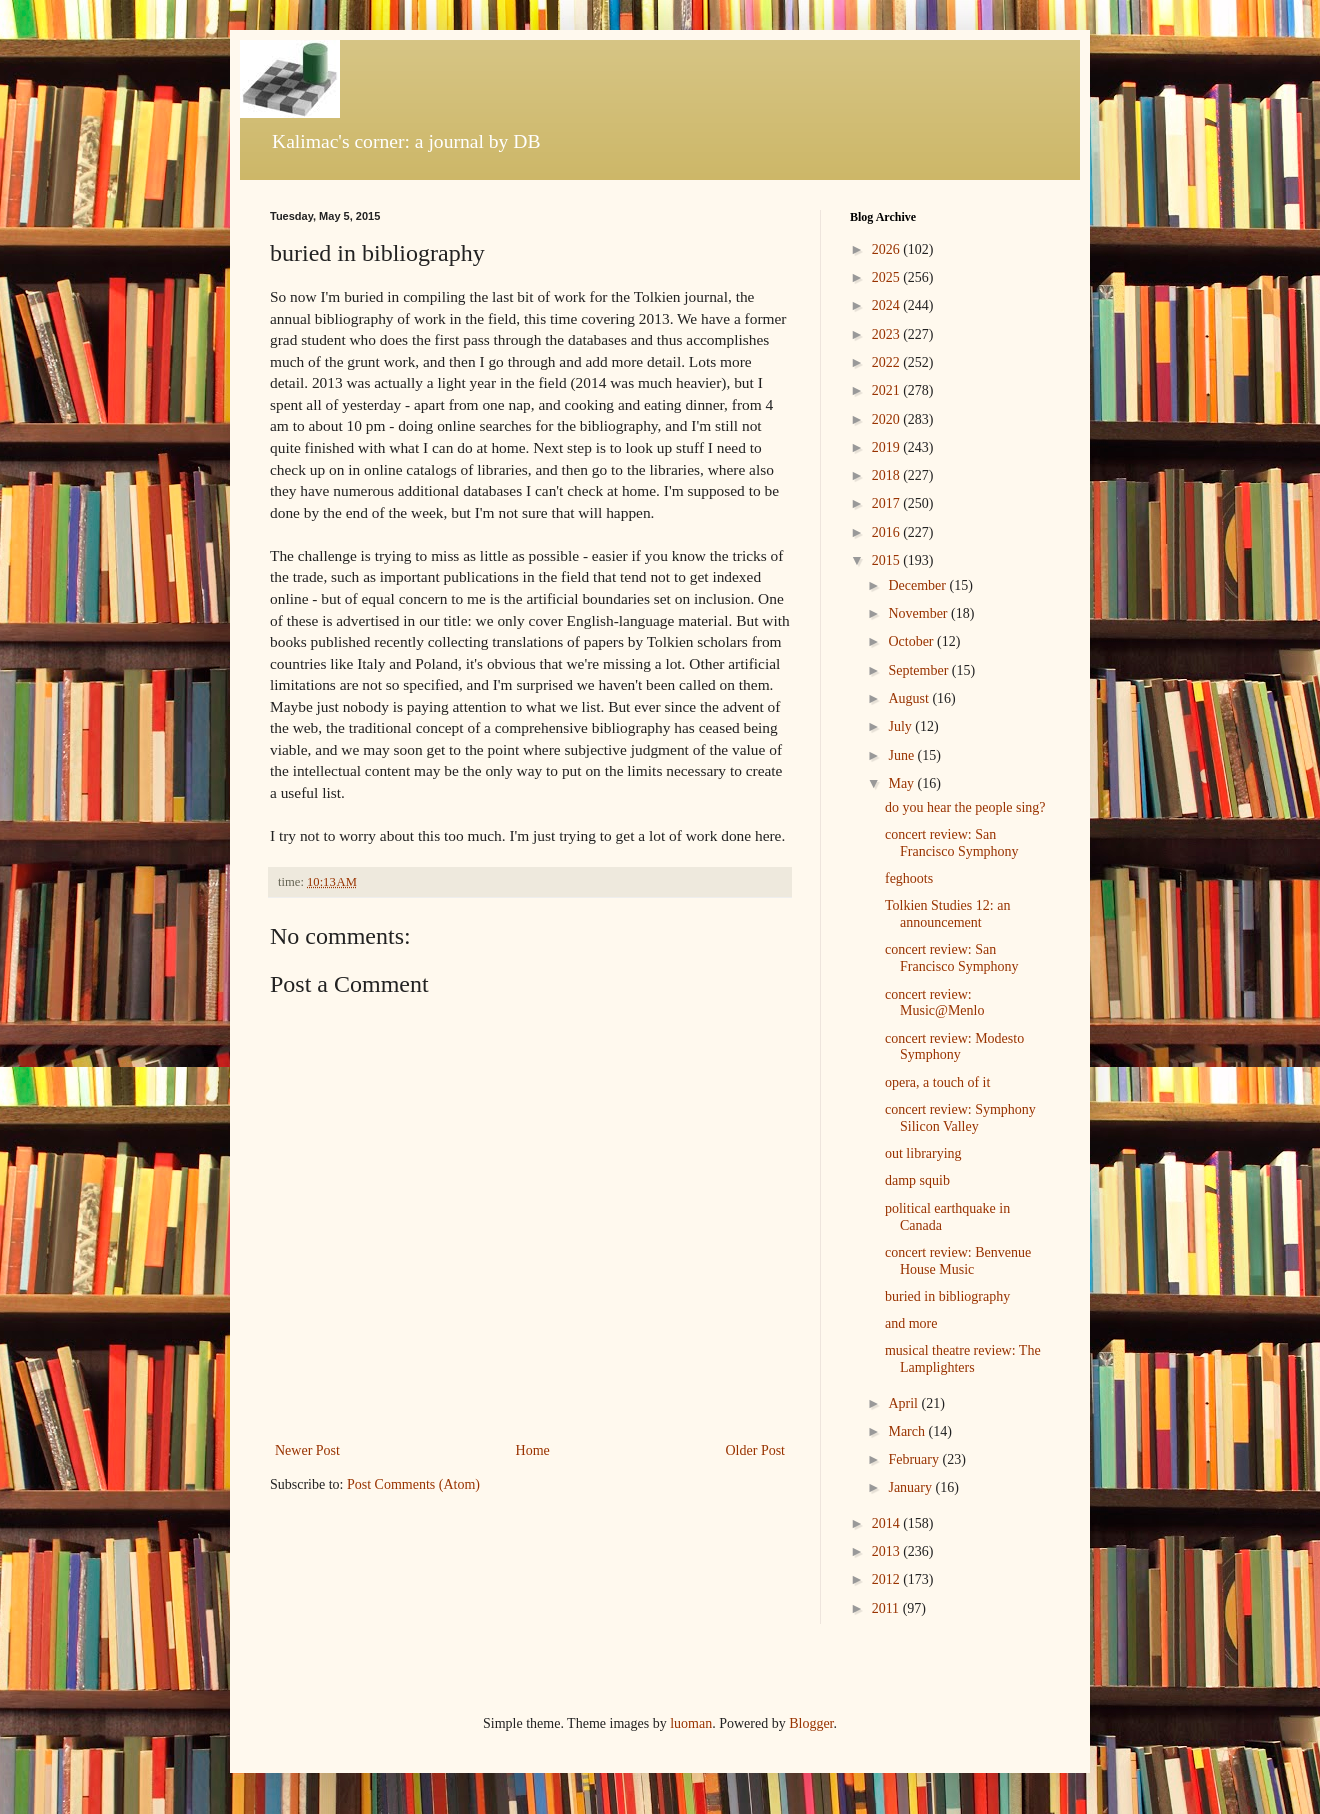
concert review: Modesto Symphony (954, 1047)
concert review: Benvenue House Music (958, 1261)
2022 (888, 362)
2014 (888, 1523)
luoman (691, 1723)
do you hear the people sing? (965, 807)
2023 (888, 334)
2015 (888, 560)
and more (911, 1323)
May (902, 783)
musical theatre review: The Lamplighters (963, 1359)
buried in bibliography (947, 1296)
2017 (888, 503)
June (902, 755)
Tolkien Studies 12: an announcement (947, 914)
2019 (888, 447)
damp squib (917, 1180)
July (901, 726)
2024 (888, 305)
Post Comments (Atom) (413, 1484)
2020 (888, 419)
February (915, 1459)
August (910, 698)
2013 (888, 1551)
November (919, 613)
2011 (887, 1608)
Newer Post (307, 1450)
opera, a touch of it (937, 1082)
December (918, 585)
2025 (888, 277)
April (904, 1403)
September (919, 670)
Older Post (756, 1450)
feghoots (909, 878)
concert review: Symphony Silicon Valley (960, 1118)
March (908, 1431)
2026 (888, 249)
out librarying (923, 1153)
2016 (888, 532)
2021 (888, 390)
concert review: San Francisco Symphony (952, 843)
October (912, 641)
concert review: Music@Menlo (934, 1003)
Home (533, 1450)
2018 (888, 475)
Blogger (811, 1723)
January (911, 1487)
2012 (888, 1579)
